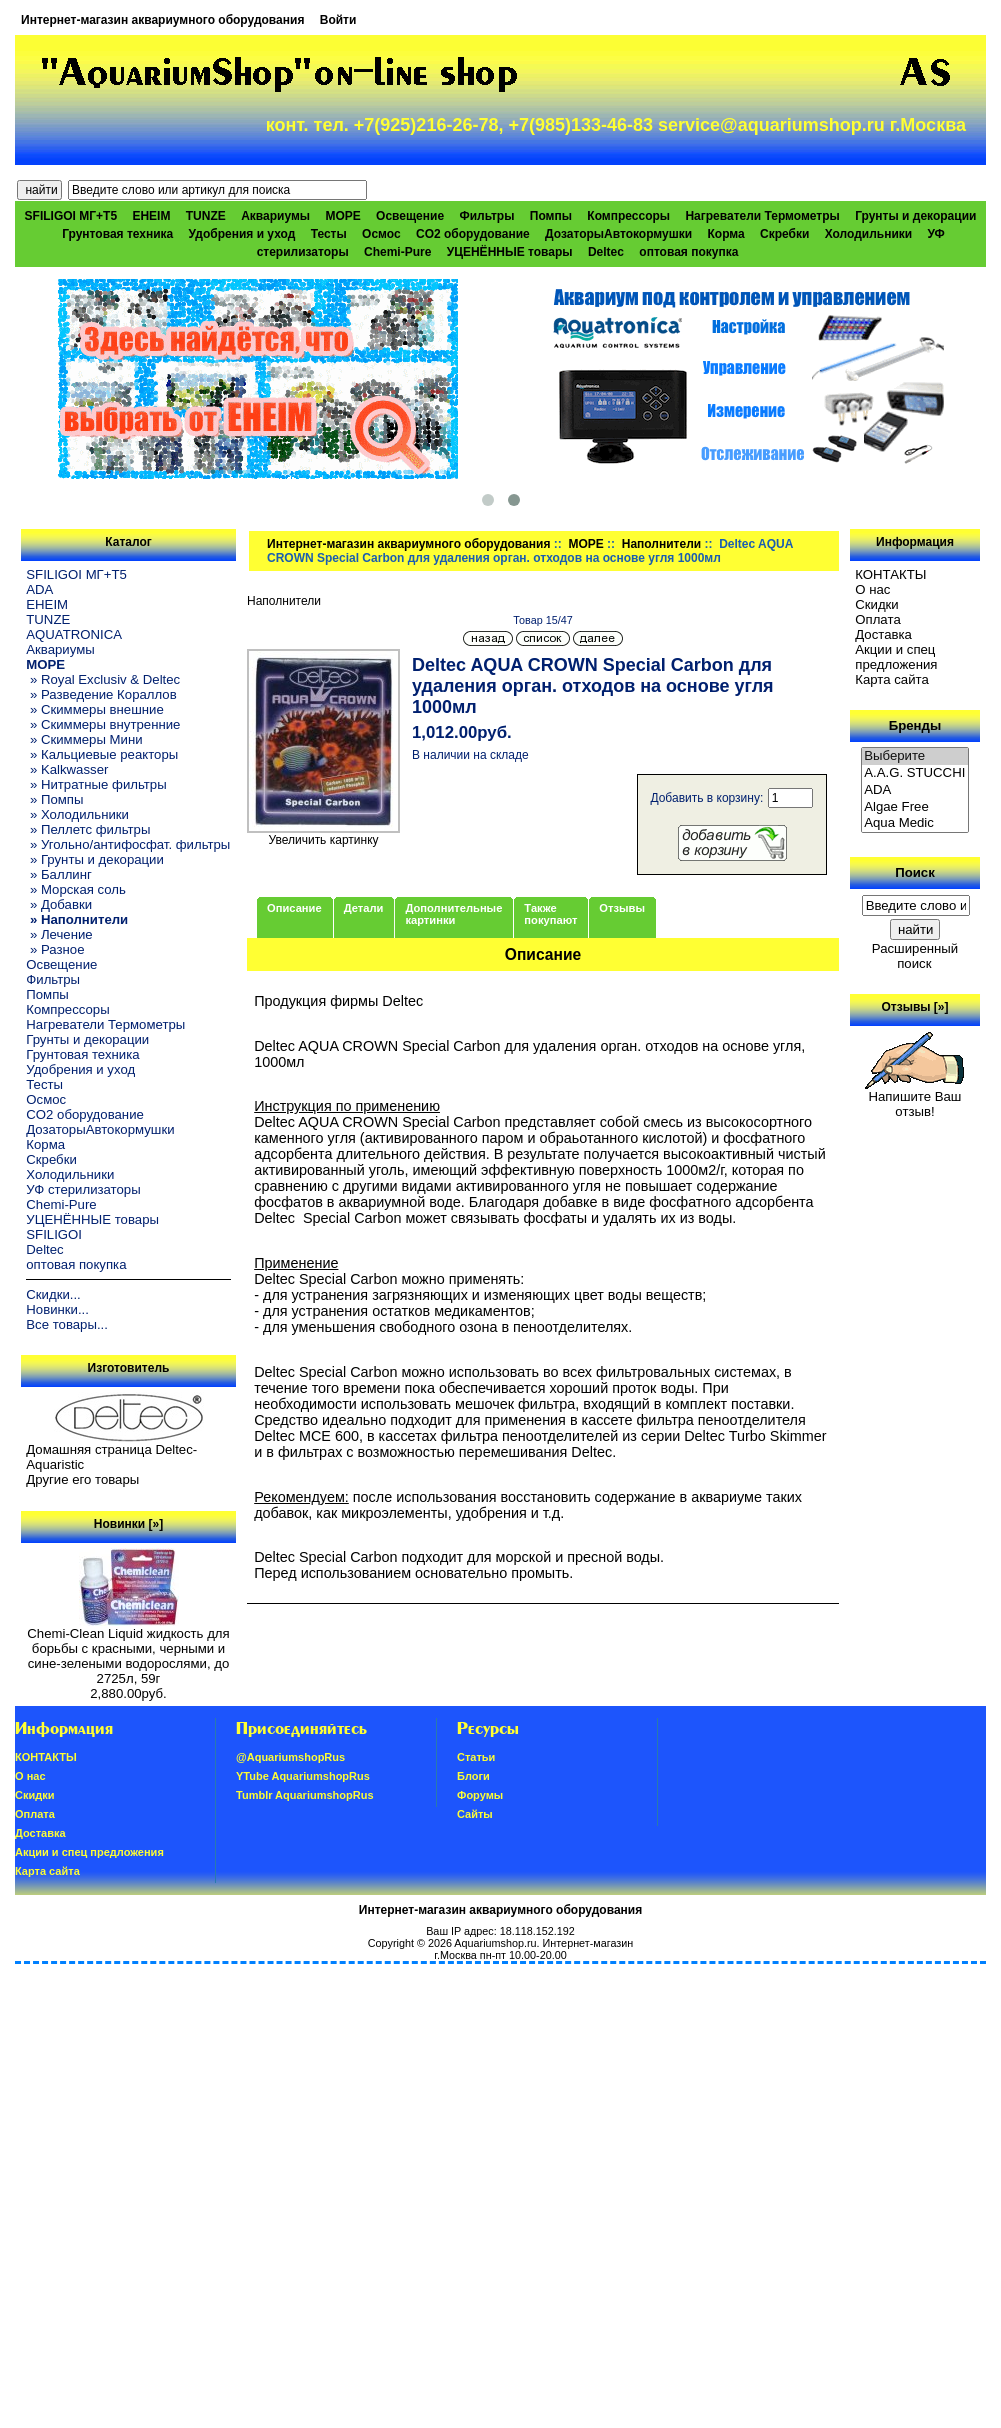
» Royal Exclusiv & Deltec (103, 679)
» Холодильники (77, 814)
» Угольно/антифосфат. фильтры (128, 844)
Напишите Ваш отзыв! (914, 1098)
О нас (872, 589)
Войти (338, 20)
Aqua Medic (915, 823)
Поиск (915, 872)
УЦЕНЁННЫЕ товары (510, 252)
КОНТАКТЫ (890, 574)
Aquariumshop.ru (495, 1943)
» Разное (55, 949)
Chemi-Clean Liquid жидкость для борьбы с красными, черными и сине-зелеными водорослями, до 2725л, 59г (128, 1650)
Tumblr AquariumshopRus (305, 1795)
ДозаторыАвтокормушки (618, 234)
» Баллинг (59, 874)
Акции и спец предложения (896, 657)
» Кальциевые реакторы (102, 754)
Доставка (883, 634)
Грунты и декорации (915, 216)
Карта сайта (891, 679)
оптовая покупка (688, 252)
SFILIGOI (54, 1234)
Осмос (381, 234)
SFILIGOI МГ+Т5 (71, 216)
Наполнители (661, 544)
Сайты (475, 1814)
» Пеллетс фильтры (88, 829)
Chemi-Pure (397, 252)
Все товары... (67, 1324)
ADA (39, 589)
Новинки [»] (128, 1524)
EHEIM (151, 216)
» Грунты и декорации (95, 859)
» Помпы (54, 799)
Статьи (476, 1757)
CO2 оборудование (473, 234)
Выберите (915, 756)
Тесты (329, 234)
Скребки (784, 234)
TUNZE (206, 216)
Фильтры (486, 216)
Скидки (877, 604)
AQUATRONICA (74, 634)
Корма (726, 234)
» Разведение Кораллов (101, 694)
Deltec (606, 252)
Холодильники (869, 234)
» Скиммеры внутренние (103, 724)
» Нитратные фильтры (96, 784)
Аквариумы (275, 216)
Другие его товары (82, 1479)
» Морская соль (76, 889)
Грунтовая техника (117, 234)
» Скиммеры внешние (94, 709)
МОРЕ (585, 544)
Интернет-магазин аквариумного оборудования (162, 20)
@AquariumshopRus (290, 1757)
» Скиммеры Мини (84, 739)
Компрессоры (628, 216)
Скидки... (53, 1294)
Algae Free (915, 807)
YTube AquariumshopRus (303, 1776)
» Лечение (59, 934)
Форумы (480, 1795)
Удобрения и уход (242, 234)
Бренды (915, 725)
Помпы (551, 216)
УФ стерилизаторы (83, 1189)
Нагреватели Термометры (762, 216)
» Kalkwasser (67, 769)
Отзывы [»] (914, 1007)
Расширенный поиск (915, 956)
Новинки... (57, 1309)
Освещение (410, 216)
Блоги (473, 1776)
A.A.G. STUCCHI (915, 773)
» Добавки (59, 904)
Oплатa (878, 619)
